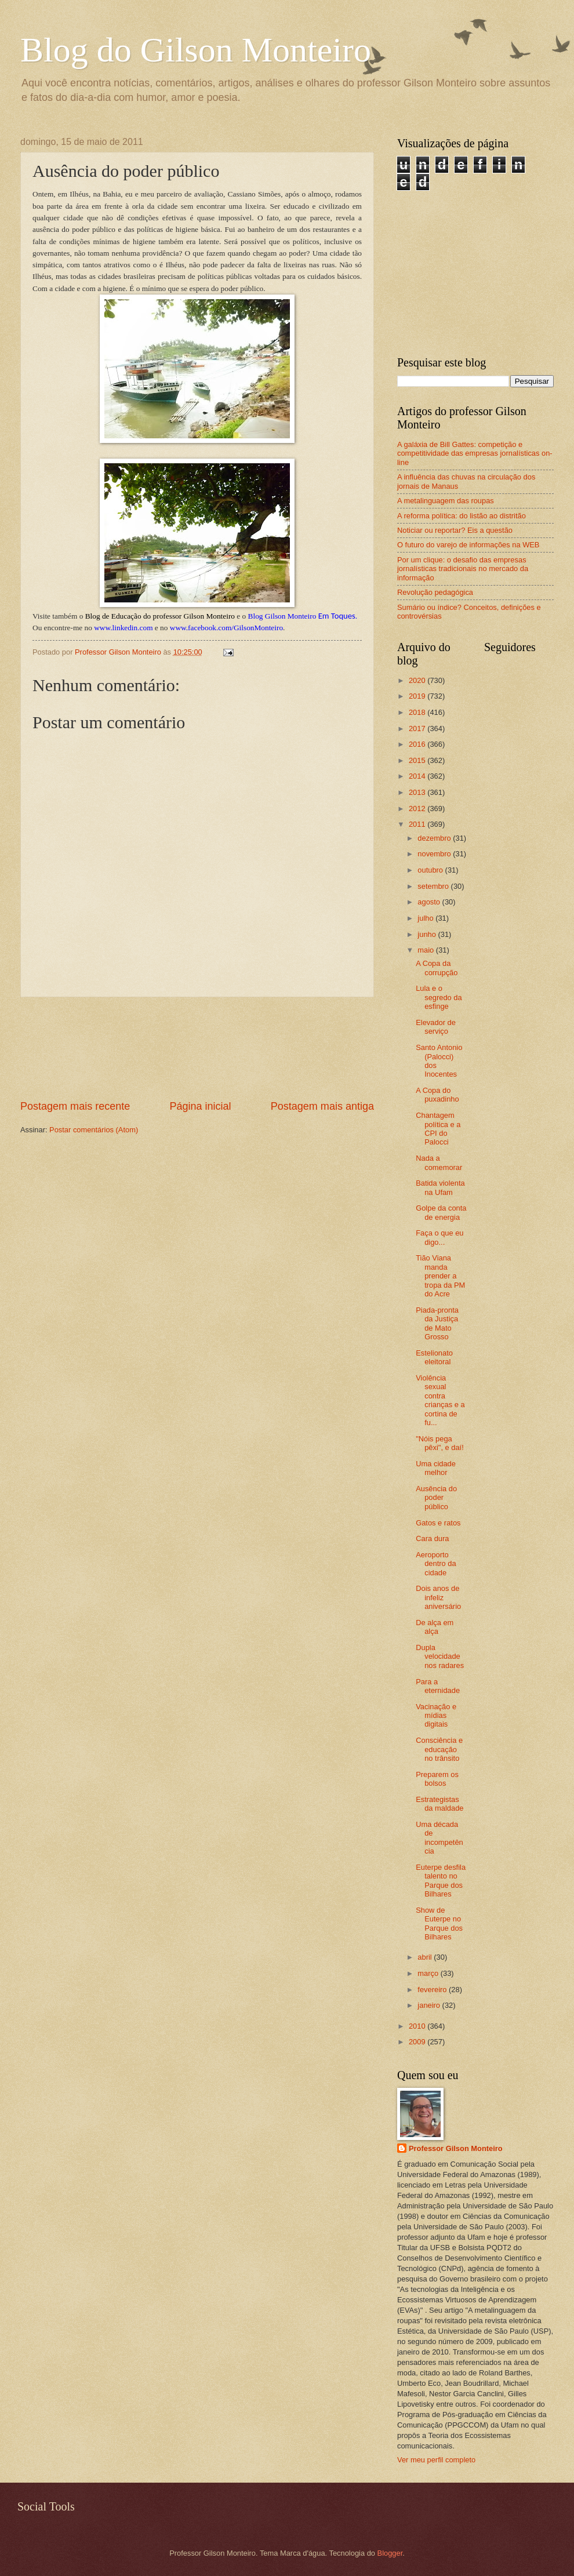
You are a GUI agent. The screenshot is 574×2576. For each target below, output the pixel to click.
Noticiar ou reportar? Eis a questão (455, 530)
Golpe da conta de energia (441, 1212)
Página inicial (200, 1106)
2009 (418, 2041)
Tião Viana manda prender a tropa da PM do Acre (440, 1276)
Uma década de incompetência (439, 1837)
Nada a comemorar (439, 1162)
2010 (418, 2026)
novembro (435, 853)
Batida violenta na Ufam (440, 1187)
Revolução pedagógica (435, 592)
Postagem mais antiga (322, 1106)
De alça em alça (434, 1627)
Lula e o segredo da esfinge (439, 997)
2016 (418, 744)
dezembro (435, 838)
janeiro (429, 2005)
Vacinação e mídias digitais (436, 1715)
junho (427, 934)
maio (426, 950)
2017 (418, 728)
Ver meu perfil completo (436, 2459)
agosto (429, 902)
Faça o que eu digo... (439, 1237)
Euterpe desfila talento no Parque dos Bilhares (441, 1880)
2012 (418, 808)
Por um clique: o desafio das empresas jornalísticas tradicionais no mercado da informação (462, 568)
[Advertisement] (197, 1048)
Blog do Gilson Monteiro (195, 50)
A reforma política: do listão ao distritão (461, 515)
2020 (418, 680)
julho (426, 918)
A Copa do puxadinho (437, 1094)
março (428, 1973)
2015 (418, 760)
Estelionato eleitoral (434, 1357)
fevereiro (433, 1989)
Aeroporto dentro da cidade (436, 1563)
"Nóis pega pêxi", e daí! (440, 1443)
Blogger (390, 2553)
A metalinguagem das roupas (445, 500)
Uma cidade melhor (436, 1468)
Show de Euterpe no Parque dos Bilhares (439, 1923)
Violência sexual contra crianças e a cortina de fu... (440, 1400)
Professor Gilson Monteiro (456, 2148)
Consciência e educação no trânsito (439, 1749)
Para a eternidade (438, 1686)
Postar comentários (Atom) (93, 1129)
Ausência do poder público (436, 1497)
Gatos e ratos (438, 1522)
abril (425, 1957)
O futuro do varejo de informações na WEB (468, 544)
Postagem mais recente (75, 1106)
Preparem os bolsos (437, 1778)
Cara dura (432, 1538)
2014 (418, 776)
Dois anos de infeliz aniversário (438, 1597)
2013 (418, 792)
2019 (418, 696)
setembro (434, 886)
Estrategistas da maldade (439, 1803)
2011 (418, 824)
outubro (431, 870)
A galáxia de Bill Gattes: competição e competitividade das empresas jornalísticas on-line (475, 453)
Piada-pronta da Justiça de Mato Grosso (437, 1323)
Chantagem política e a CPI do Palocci (438, 1128)
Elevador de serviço (436, 1027)
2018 (418, 712)
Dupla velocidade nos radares (440, 1656)
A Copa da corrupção (436, 967)
